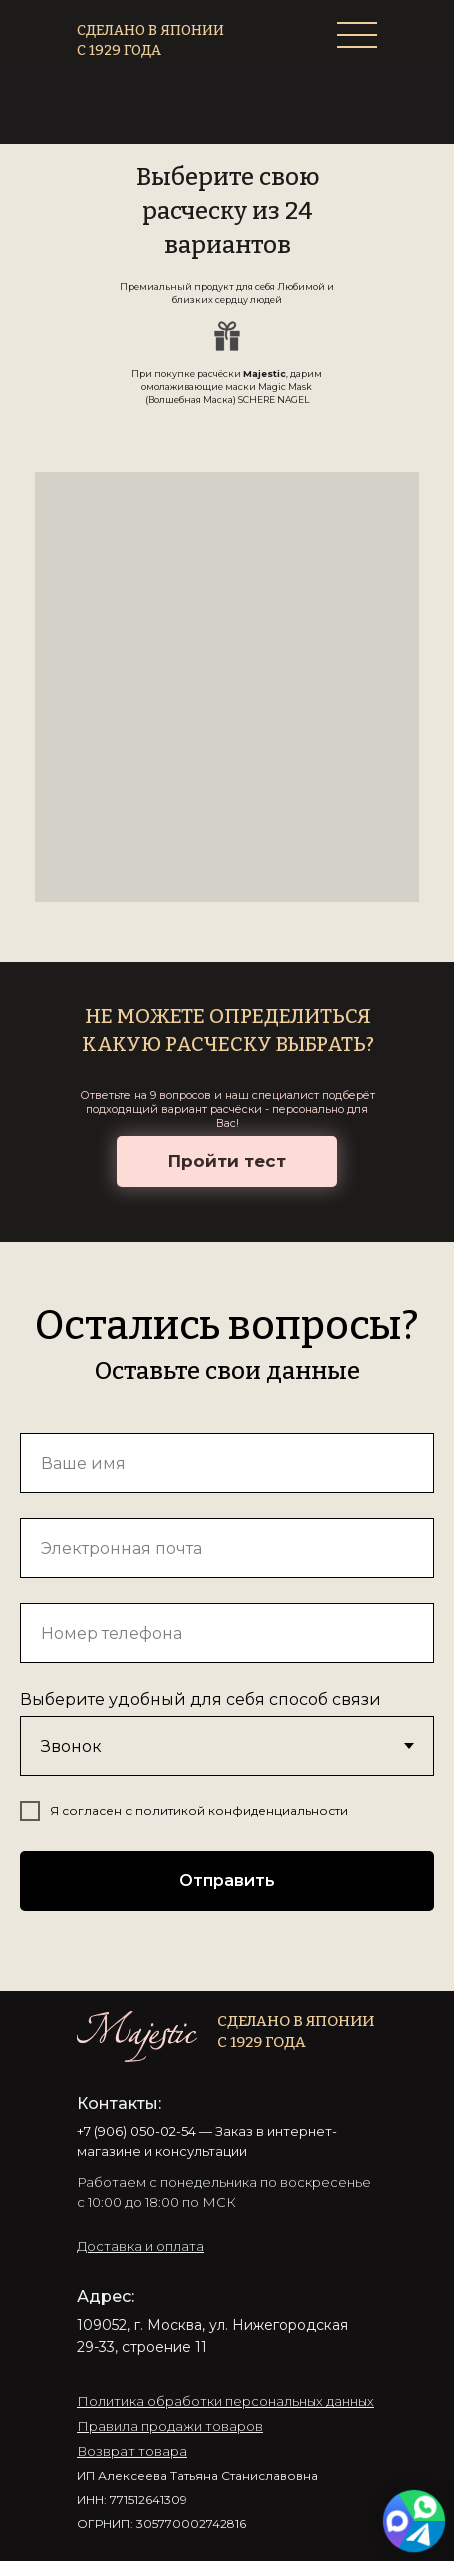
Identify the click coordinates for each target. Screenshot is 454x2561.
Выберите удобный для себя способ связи (200, 1699)
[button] (140, 2246)
